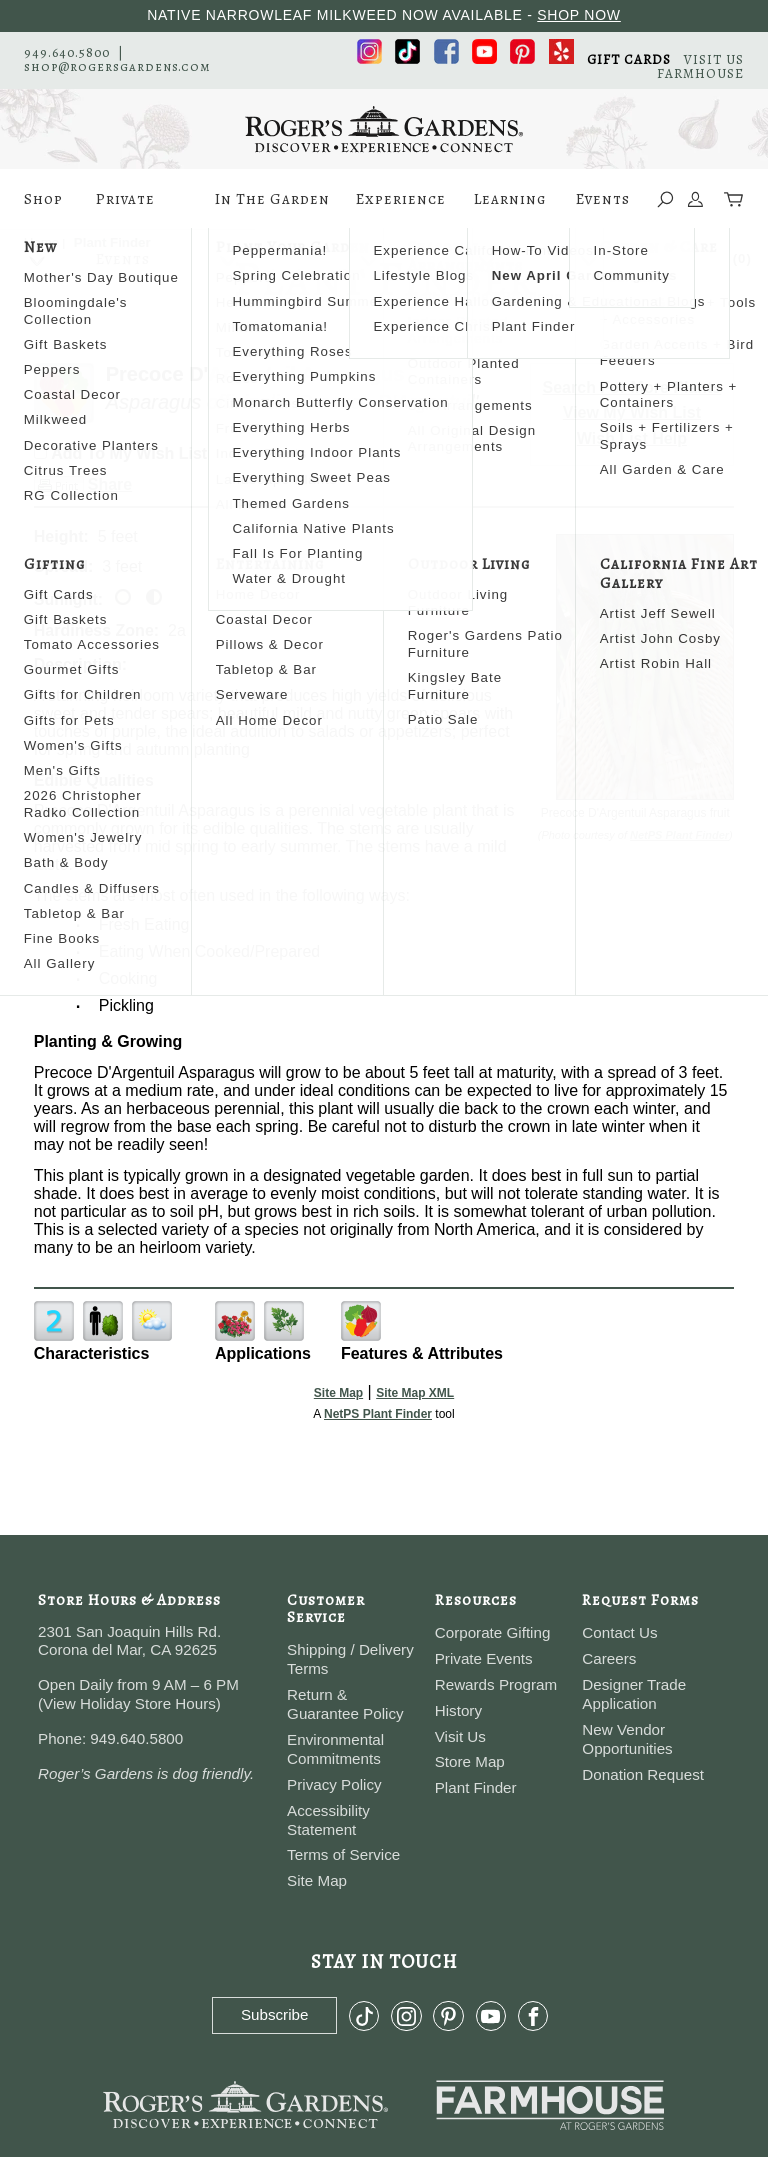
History (458, 1710)
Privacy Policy (334, 1784)
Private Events (125, 209)
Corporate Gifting (493, 1632)
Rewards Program (496, 1684)
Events (603, 209)
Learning (510, 209)
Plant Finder (476, 1787)
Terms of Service (343, 1854)
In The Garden (272, 209)
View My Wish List (632, 412)
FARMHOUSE (700, 73)
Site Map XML (415, 1393)
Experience (401, 209)
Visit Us (460, 1736)
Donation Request (643, 1774)
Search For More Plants (632, 387)
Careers (609, 1658)
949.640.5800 (67, 52)
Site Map (338, 1393)
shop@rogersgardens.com (117, 66)
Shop (43, 209)
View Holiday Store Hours (129, 1703)
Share (110, 484)
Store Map (470, 1761)
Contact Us (619, 1632)
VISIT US (714, 59)
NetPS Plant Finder (679, 835)
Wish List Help (632, 438)
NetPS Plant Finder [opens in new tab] (378, 1414)
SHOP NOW (579, 15)
